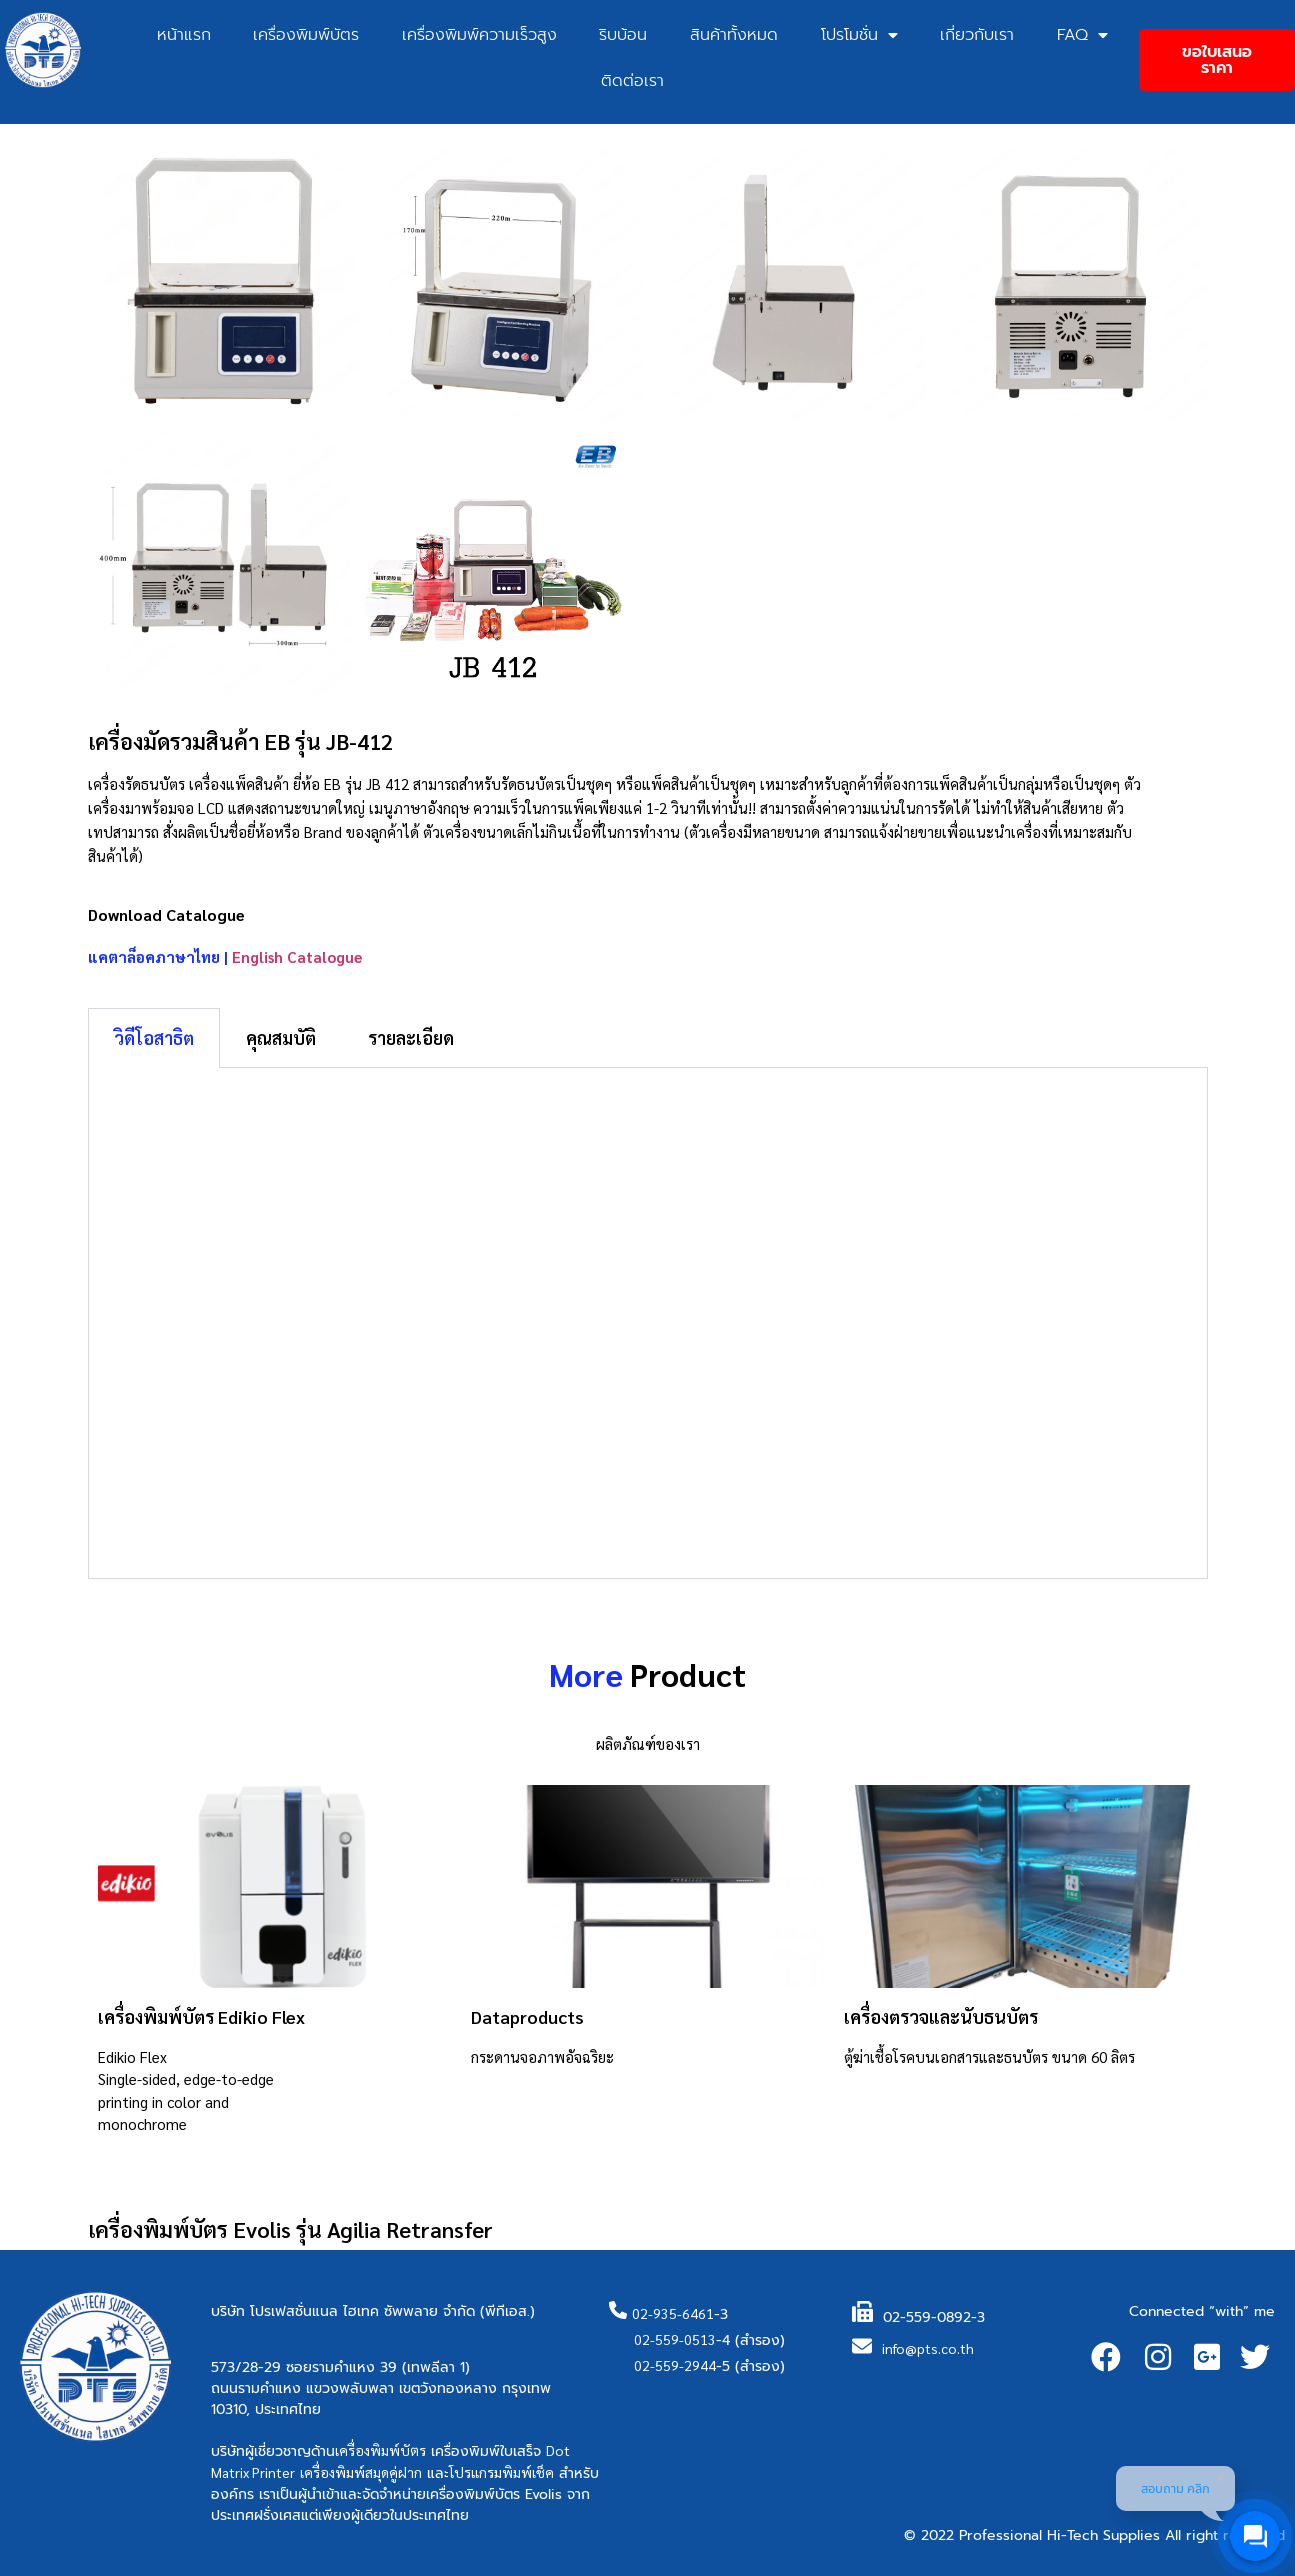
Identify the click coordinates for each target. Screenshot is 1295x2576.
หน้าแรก (184, 35)
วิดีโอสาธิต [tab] (154, 1037)
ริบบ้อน (623, 35)
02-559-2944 (675, 2365)
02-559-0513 (675, 2339)
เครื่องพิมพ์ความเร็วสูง (479, 35)
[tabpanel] (648, 1323)
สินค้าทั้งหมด (734, 35)
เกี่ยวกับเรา (977, 35)
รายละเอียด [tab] (411, 1037)
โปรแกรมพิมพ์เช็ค (501, 2472)
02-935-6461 (673, 2313)
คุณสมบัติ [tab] (281, 1037)
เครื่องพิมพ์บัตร (306, 35)
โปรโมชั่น (859, 35)
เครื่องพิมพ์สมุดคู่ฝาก (361, 2472)
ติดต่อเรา (632, 81)
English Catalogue (297, 956)
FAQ (1082, 35)
